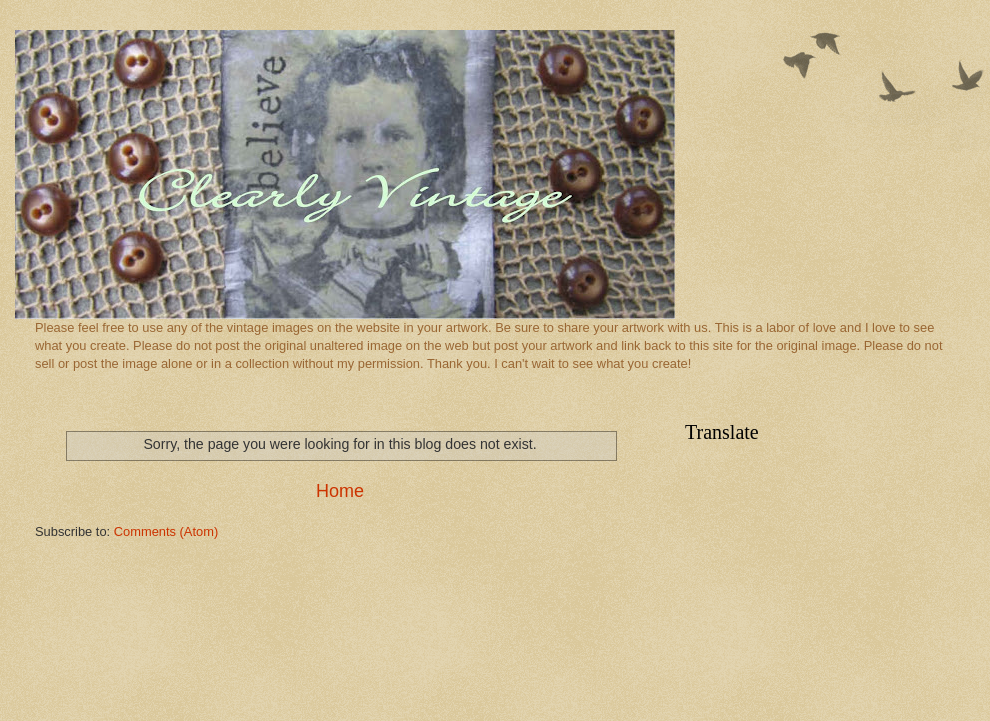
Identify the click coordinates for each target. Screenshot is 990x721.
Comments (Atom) (166, 531)
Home (340, 491)
